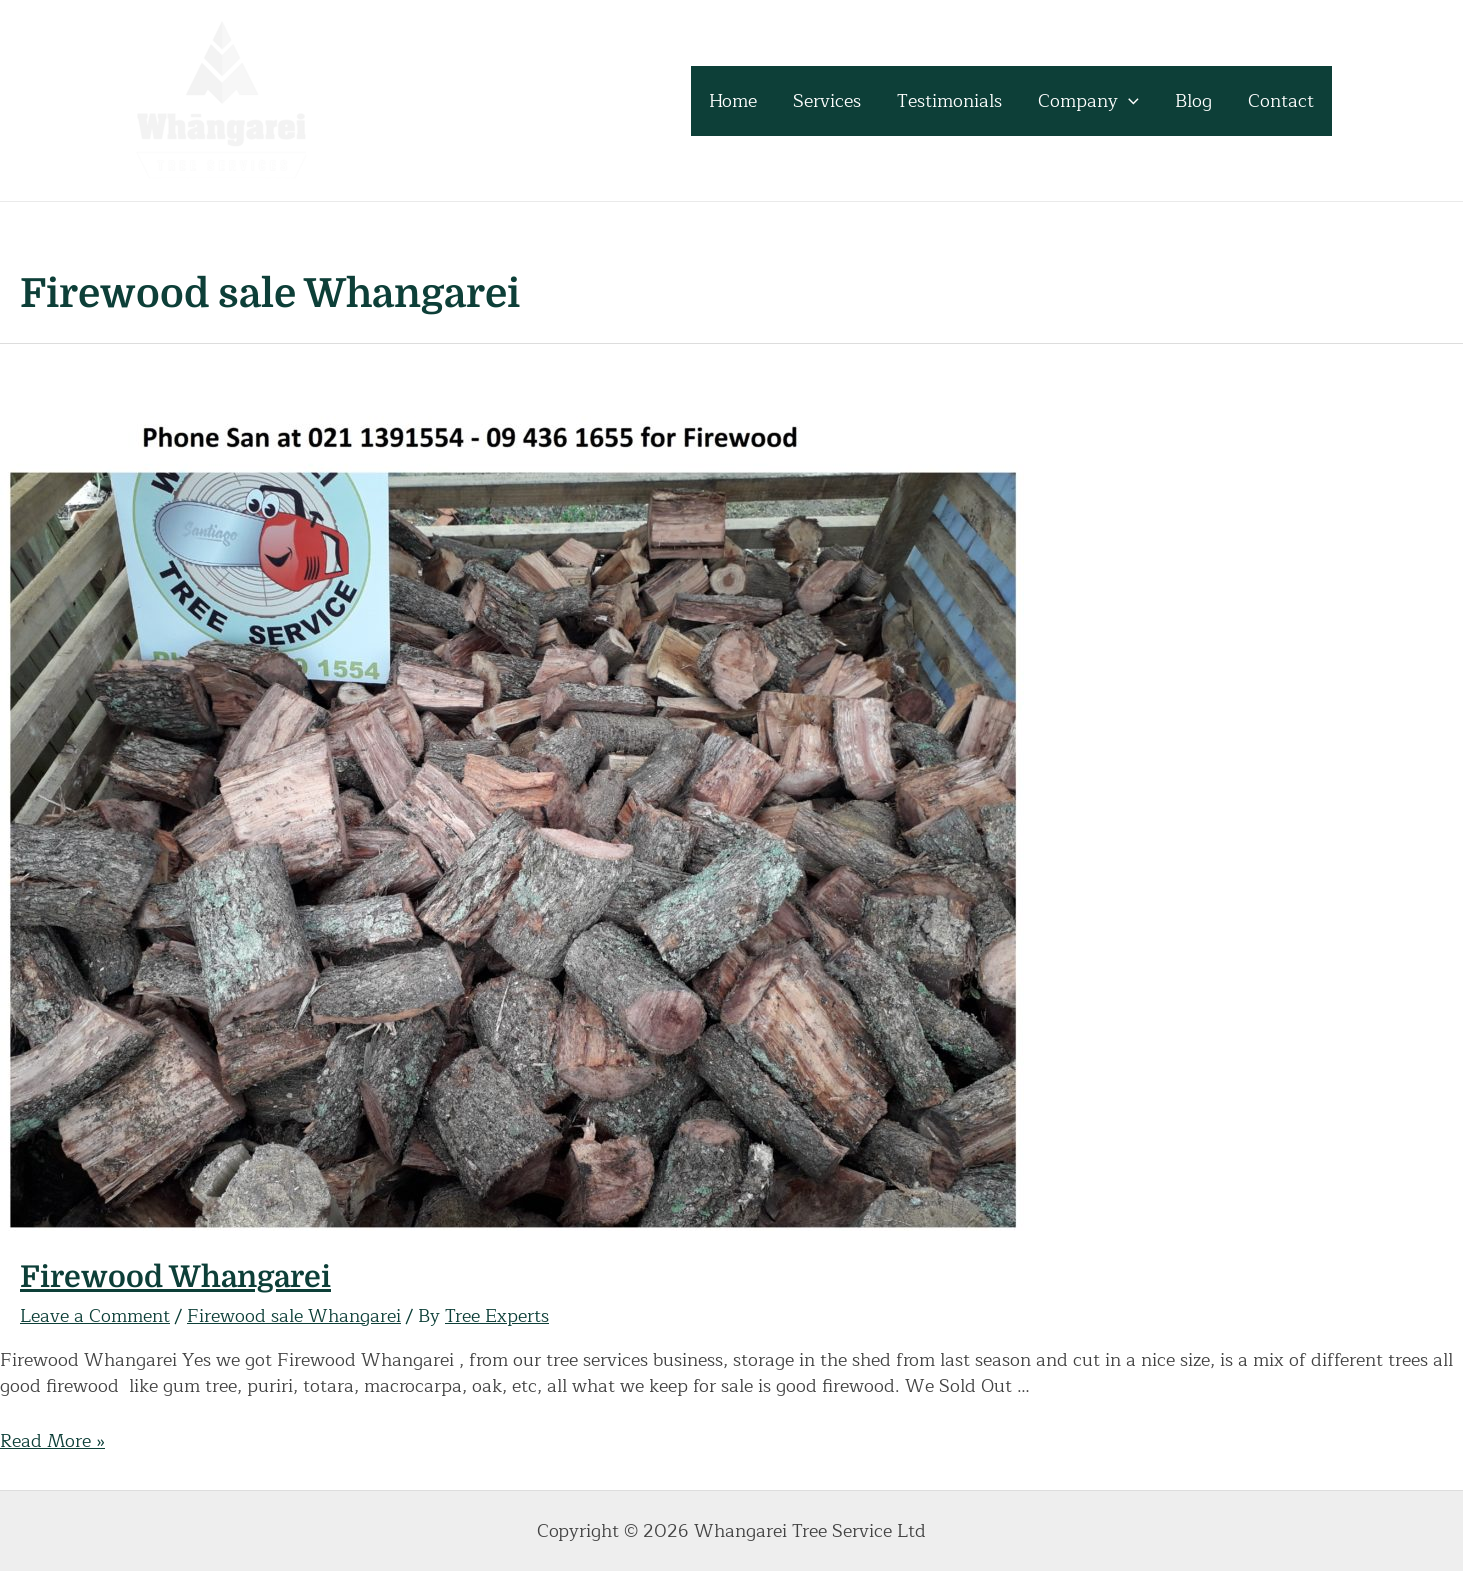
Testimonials (949, 101)
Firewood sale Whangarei (294, 1316)
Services (827, 101)
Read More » (52, 1441)
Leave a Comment (95, 1316)
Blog (1193, 101)
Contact (1281, 101)
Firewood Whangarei (175, 1277)
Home (733, 101)
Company (1088, 101)
